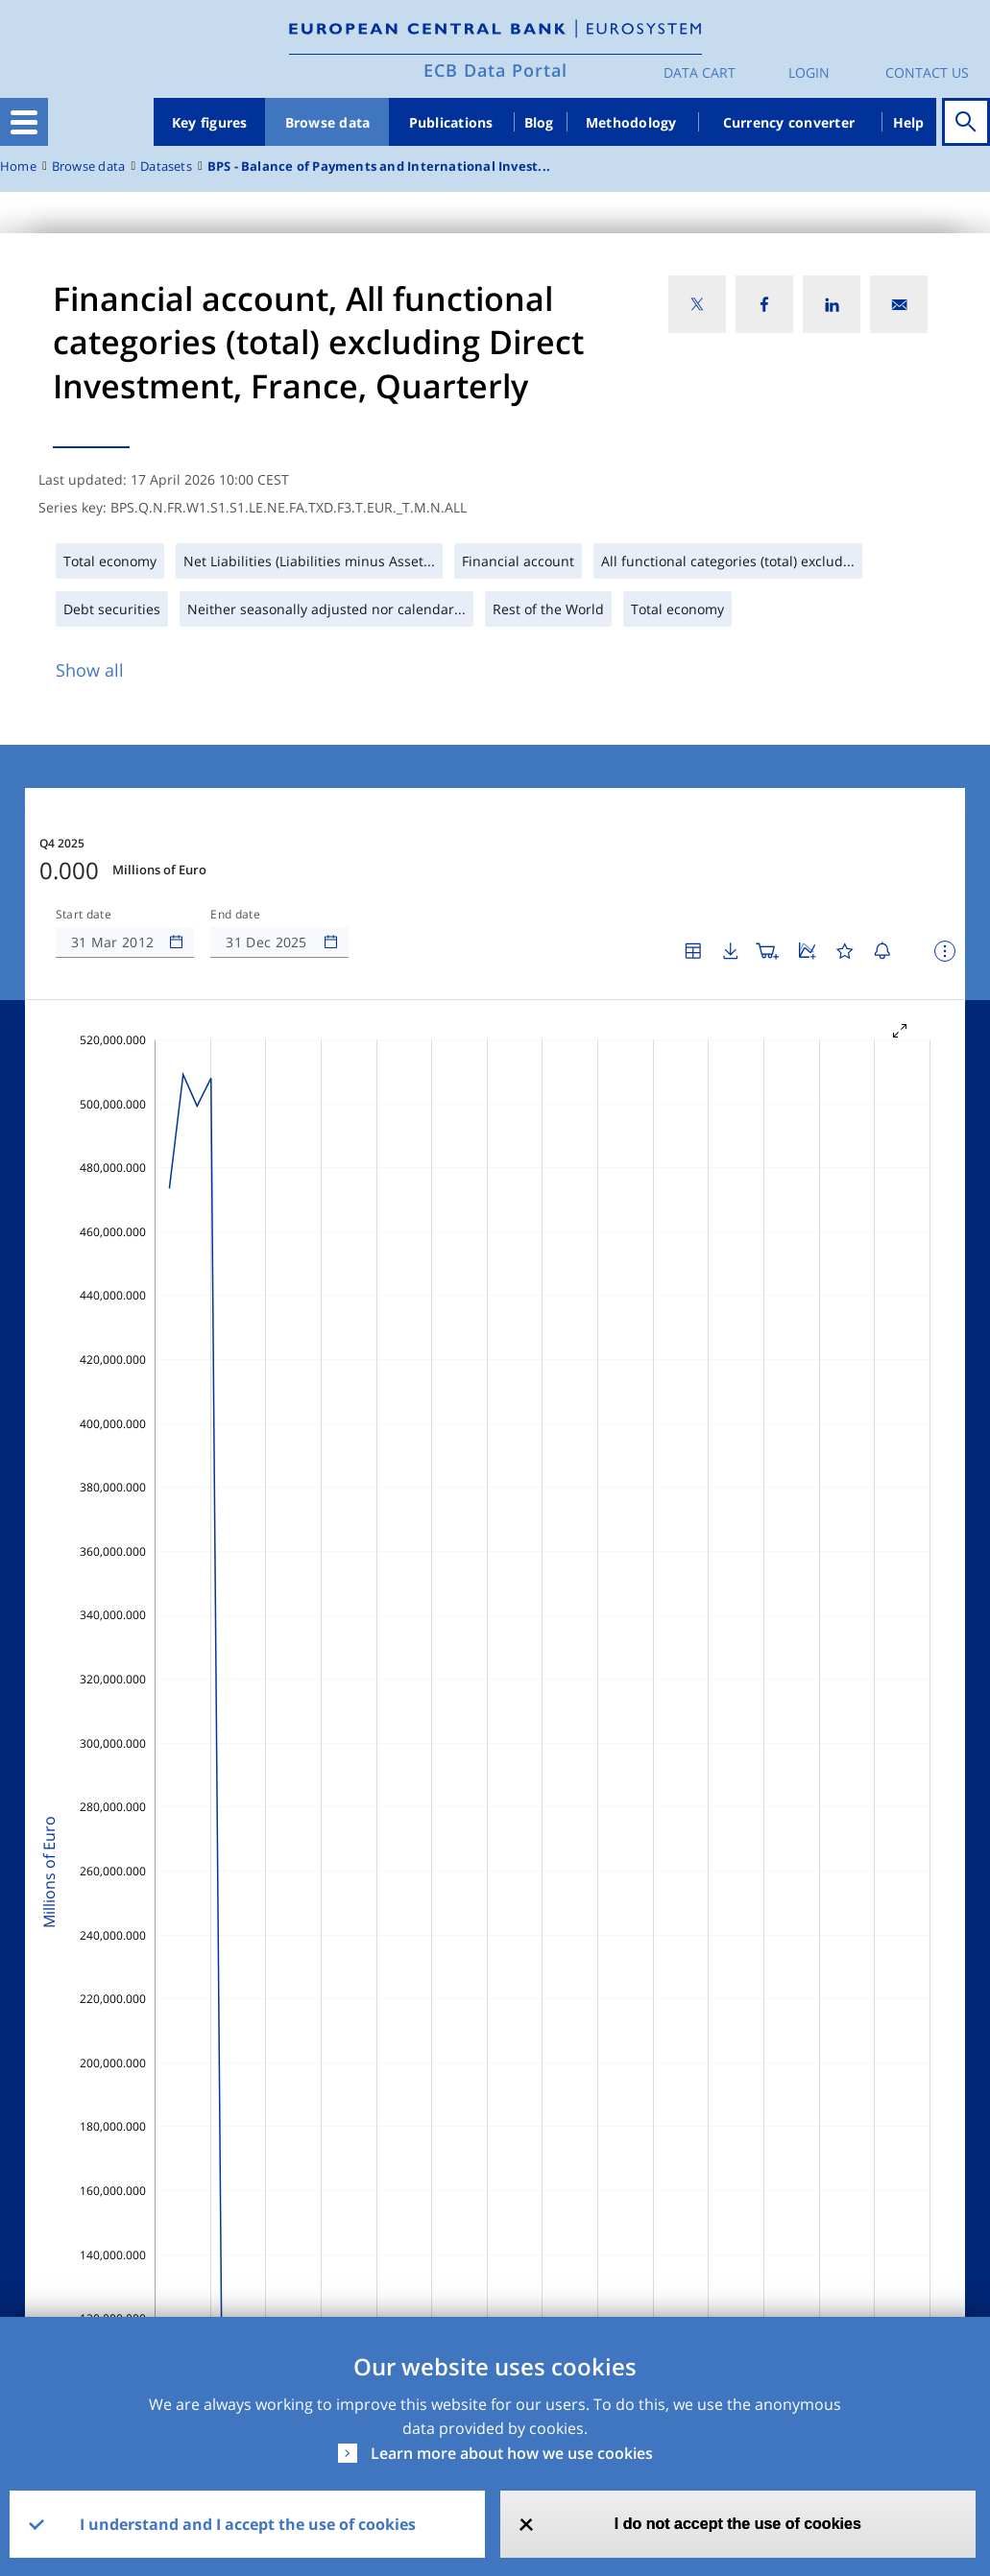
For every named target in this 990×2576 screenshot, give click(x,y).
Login (809, 72)
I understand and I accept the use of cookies (248, 2524)
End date (235, 914)
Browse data (328, 122)
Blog (539, 122)
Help (909, 122)
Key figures (210, 122)
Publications (451, 122)
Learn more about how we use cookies (512, 2453)
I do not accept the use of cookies (738, 2524)
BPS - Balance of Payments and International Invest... (378, 166)
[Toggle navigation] (24, 122)
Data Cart (700, 72)
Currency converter (789, 122)
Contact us (927, 72)
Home (18, 166)
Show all (90, 669)
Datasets (166, 166)
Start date (83, 914)
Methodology (631, 122)
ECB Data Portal (495, 70)
